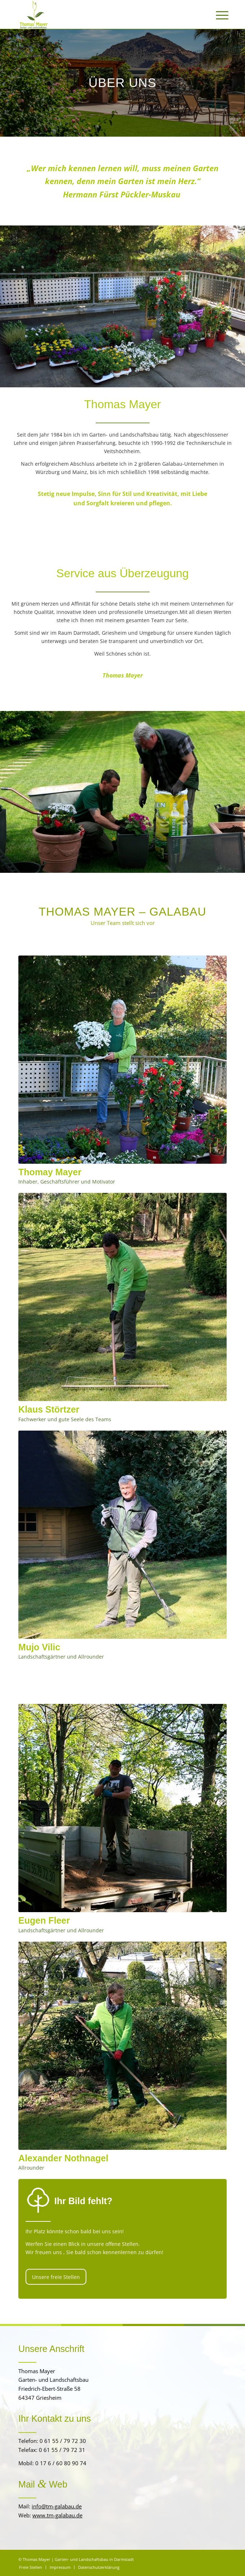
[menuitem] (216, 15)
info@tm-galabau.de (57, 2506)
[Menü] (216, 15)
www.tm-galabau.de (57, 2515)
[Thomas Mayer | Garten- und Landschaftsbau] (101, 14)
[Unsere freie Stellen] (56, 2277)
